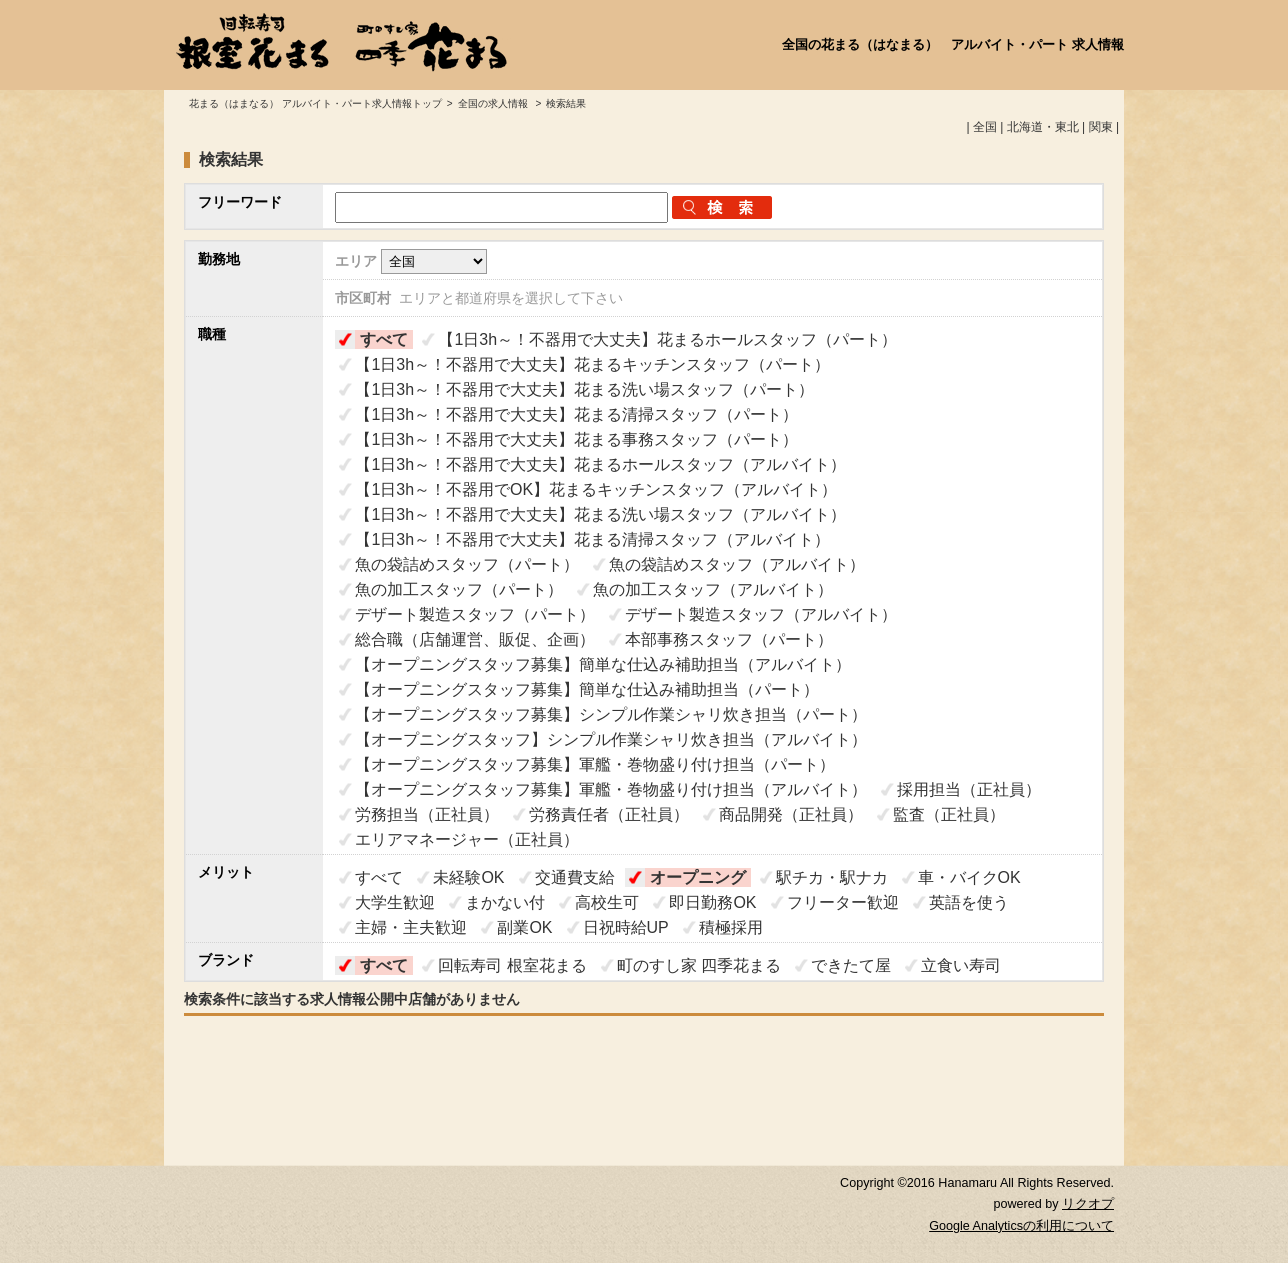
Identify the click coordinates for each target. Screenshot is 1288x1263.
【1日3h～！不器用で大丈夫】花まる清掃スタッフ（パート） (576, 414)
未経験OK (468, 877)
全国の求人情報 (494, 103)
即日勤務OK (712, 902)
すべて (384, 339)
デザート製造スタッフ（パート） (475, 614)
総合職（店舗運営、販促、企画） (475, 639)
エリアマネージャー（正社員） (467, 839)
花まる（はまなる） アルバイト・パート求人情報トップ (315, 103)
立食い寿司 (961, 965)
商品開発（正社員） (791, 814)
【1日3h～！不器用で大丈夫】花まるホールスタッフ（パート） (667, 339)
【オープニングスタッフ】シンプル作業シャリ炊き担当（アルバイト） (611, 739)
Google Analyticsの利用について (1021, 1226)
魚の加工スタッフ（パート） (459, 589)
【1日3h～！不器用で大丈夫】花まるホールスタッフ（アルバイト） (600, 464)
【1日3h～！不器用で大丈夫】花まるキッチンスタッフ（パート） (592, 364)
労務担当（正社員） (427, 814)
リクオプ (1088, 1204)
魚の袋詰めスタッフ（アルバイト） (737, 564)
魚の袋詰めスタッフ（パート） (467, 564)
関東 (1101, 127)
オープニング (698, 877)
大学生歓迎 (395, 902)
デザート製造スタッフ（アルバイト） (761, 614)
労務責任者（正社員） (609, 814)
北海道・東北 (1043, 127)
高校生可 (607, 902)
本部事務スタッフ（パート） (729, 639)
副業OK (524, 927)
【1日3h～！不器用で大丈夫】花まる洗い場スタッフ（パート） (584, 389)
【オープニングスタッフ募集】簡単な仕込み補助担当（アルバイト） (603, 664)
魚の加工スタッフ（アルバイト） (713, 589)
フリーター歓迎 (843, 902)
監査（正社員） (949, 814)
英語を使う (969, 902)
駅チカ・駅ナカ (832, 877)
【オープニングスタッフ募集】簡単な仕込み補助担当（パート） (587, 689)
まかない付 (505, 902)
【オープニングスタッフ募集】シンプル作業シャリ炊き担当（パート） (611, 714)
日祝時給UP (626, 927)
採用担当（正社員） (969, 789)
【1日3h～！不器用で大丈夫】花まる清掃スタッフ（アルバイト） (592, 539)
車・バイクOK (969, 877)
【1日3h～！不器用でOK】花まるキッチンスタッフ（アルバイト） (596, 489)
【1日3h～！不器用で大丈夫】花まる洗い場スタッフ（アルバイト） (600, 514)
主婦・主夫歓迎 (411, 927)
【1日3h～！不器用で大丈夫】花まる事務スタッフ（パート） (576, 439)
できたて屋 (851, 965)
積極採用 (731, 927)
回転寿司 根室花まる (512, 965)
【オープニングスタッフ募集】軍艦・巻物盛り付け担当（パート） (595, 764)
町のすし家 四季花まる (699, 965)
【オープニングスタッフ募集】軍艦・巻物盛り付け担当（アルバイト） (611, 789)
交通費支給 (575, 877)
